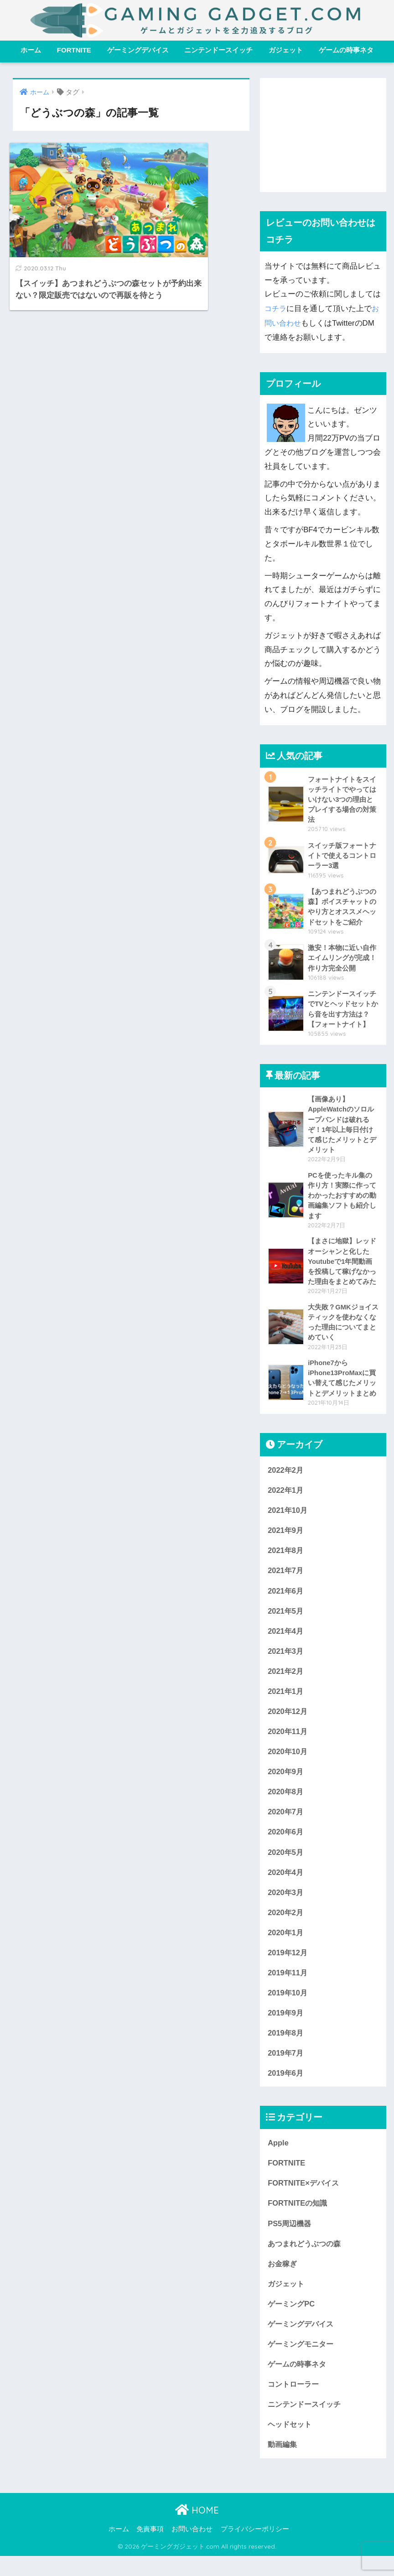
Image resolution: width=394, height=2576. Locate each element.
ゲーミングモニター (302, 2362)
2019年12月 (288, 1966)
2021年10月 (288, 1517)
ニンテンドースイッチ (218, 50)
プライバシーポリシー (255, 2549)
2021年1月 (286, 1701)
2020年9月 (286, 1782)
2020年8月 (286, 1802)
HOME (197, 2530)
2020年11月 (288, 1741)
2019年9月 (286, 2027)
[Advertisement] (323, 135)
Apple (278, 2158)
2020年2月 (286, 1925)
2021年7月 (286, 1578)
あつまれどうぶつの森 (306, 2260)
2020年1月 (286, 1945)
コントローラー (295, 2403)
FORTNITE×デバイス (305, 2199)
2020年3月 (286, 1905)
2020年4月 (286, 1884)
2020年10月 (288, 1762)
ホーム (31, 50)
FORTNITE (74, 50)
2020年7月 (286, 1823)
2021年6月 (286, 1598)
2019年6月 (286, 2088)
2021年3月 (286, 1660)
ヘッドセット (291, 2443)
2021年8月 (286, 1558)
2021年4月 (286, 1639)
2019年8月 (286, 2047)
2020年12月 (288, 1721)
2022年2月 (286, 1476)
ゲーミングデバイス (138, 50)
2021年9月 (286, 1537)
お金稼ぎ (283, 2280)
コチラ (276, 308)
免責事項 (150, 2549)
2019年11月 (288, 1986)
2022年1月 (286, 1497)
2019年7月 (286, 2067)
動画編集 (283, 2464)
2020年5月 (286, 1863)
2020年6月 (286, 1843)
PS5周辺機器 (290, 2239)
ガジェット (286, 50)
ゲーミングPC (292, 2321)
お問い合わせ (192, 2549)
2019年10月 (288, 2006)
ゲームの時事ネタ (346, 50)
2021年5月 (286, 1619)
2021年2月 (286, 1680)
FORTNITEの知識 (298, 2219)
